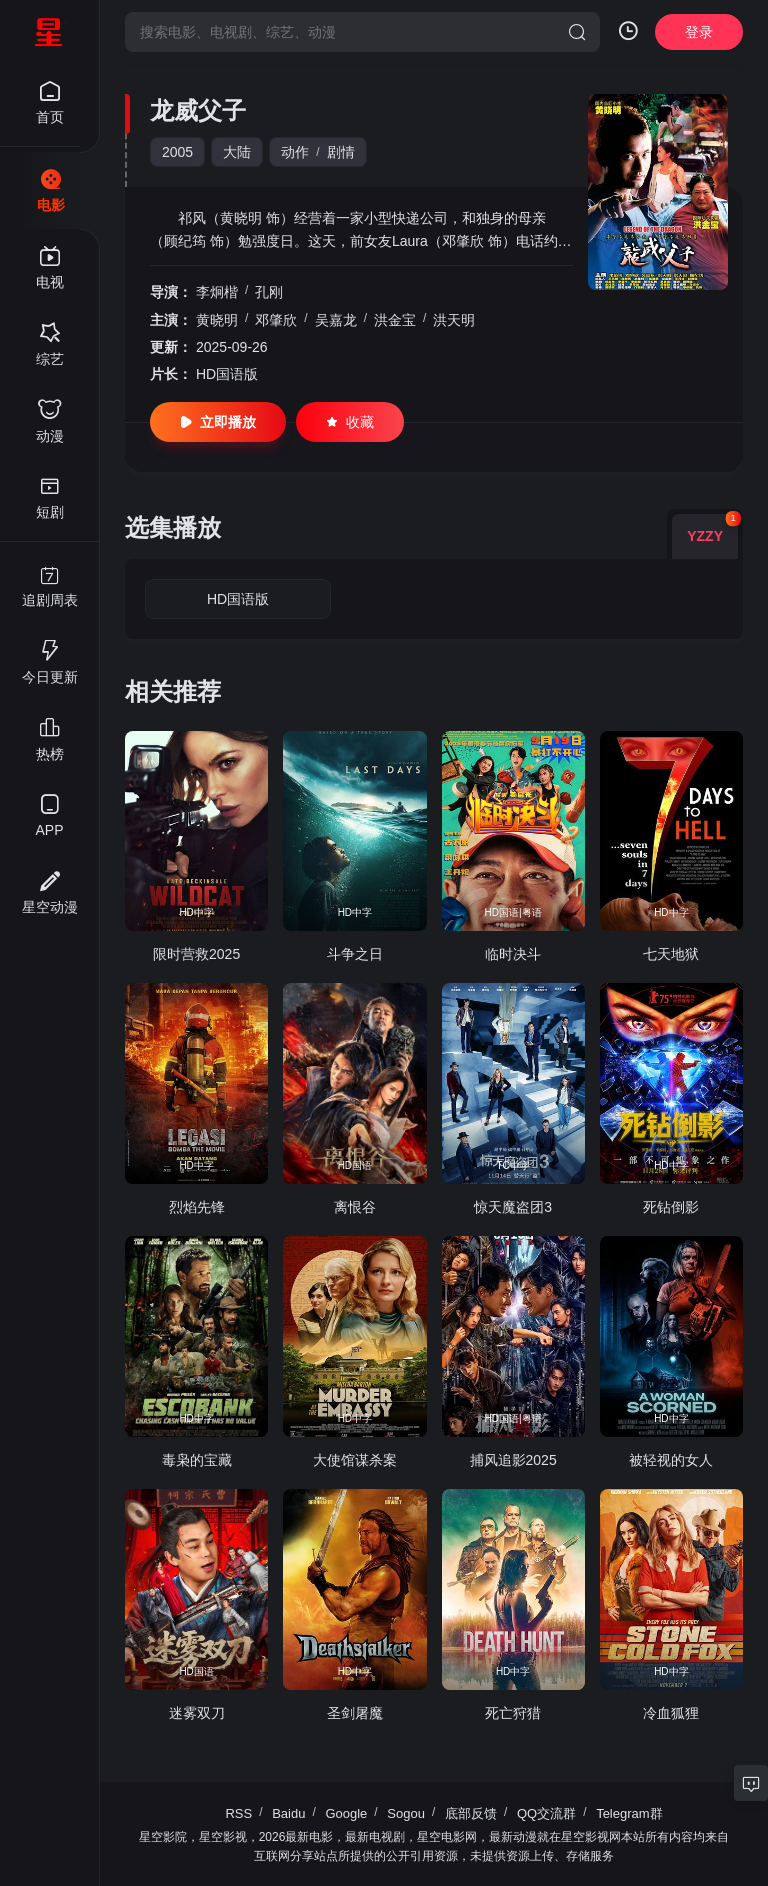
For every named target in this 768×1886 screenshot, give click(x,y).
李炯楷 (217, 292)
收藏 (350, 422)
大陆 (237, 152)
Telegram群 (629, 1813)
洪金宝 (395, 320)
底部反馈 (471, 1813)
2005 (177, 152)
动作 (295, 152)
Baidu (288, 1813)
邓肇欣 (276, 320)
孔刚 (269, 292)
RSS (238, 1813)
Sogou (406, 1813)
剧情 (341, 152)
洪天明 (454, 320)
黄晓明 (217, 320)
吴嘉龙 (336, 320)
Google (346, 1813)
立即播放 (218, 422)
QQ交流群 (546, 1813)
